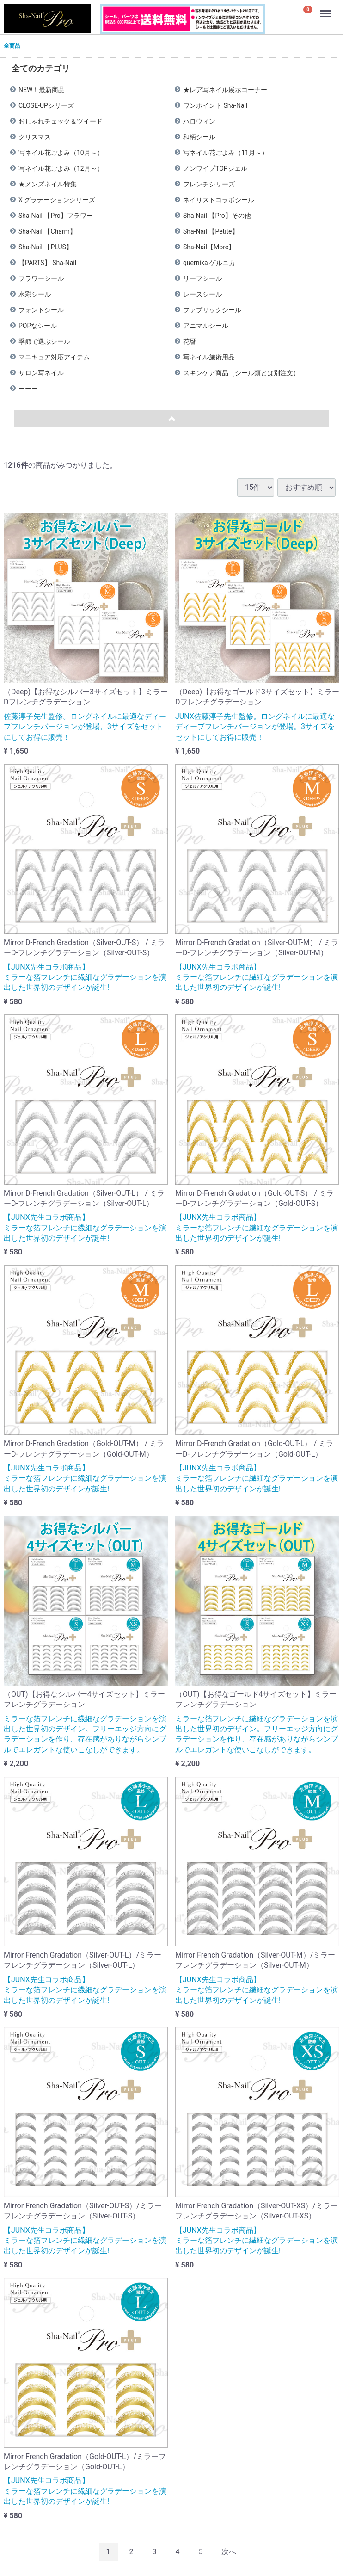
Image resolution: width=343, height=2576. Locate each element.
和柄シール (199, 137)
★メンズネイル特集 (47, 184)
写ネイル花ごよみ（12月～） (61, 168)
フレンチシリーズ (209, 184)
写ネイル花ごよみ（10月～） (61, 152)
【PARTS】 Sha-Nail (47, 262)
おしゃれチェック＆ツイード (60, 121)
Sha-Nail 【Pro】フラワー (55, 215)
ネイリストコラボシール (218, 200)
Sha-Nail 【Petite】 (211, 231)
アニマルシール (205, 325)
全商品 (12, 46)
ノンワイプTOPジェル (215, 168)
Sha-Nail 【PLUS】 (45, 247)
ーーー (28, 388)
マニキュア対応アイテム (54, 357)
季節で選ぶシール (44, 341)
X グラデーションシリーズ (56, 200)
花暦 (189, 341)
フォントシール (41, 310)
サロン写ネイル (41, 373)
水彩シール (34, 294)
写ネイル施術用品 (209, 357)
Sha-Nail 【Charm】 (47, 231)
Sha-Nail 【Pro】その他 (217, 215)
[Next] (229, 2552)
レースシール (202, 294)
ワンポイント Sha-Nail (215, 105)
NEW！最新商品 (41, 89)
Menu (327, 9)
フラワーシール (41, 278)
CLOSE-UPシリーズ (46, 105)
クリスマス (34, 137)
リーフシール (202, 278)
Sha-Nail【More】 (209, 247)
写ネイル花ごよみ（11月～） (225, 152)
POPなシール (37, 325)
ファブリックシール (212, 310)
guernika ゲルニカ (209, 262)
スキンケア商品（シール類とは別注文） (241, 373)
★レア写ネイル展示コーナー (225, 89)
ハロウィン (199, 121)
